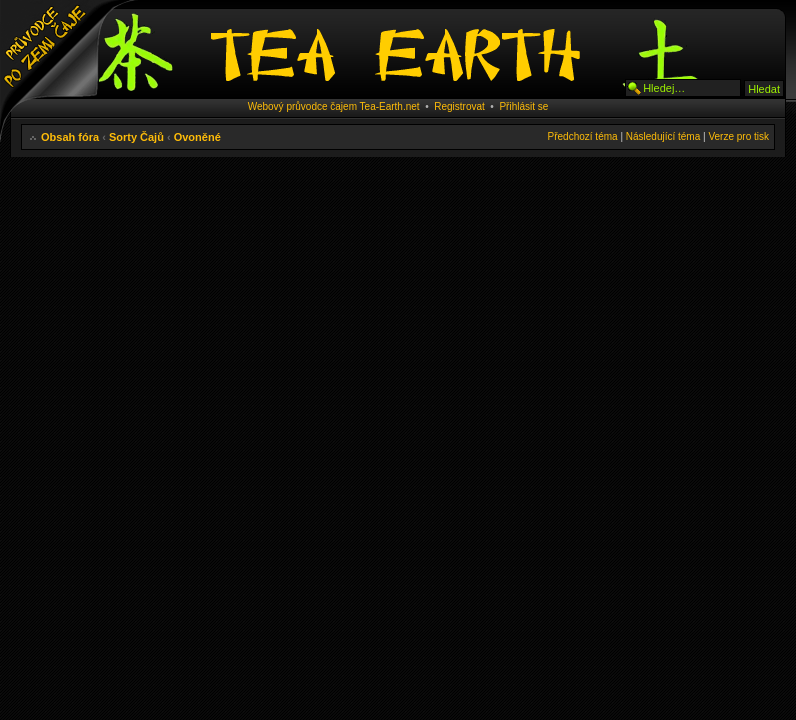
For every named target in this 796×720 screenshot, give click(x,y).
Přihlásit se (523, 106)
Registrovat (459, 106)
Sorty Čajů (136, 137)
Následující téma (663, 136)
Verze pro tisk (738, 136)
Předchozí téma (583, 136)
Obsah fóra (70, 137)
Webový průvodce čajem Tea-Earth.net (334, 106)
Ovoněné (197, 137)
